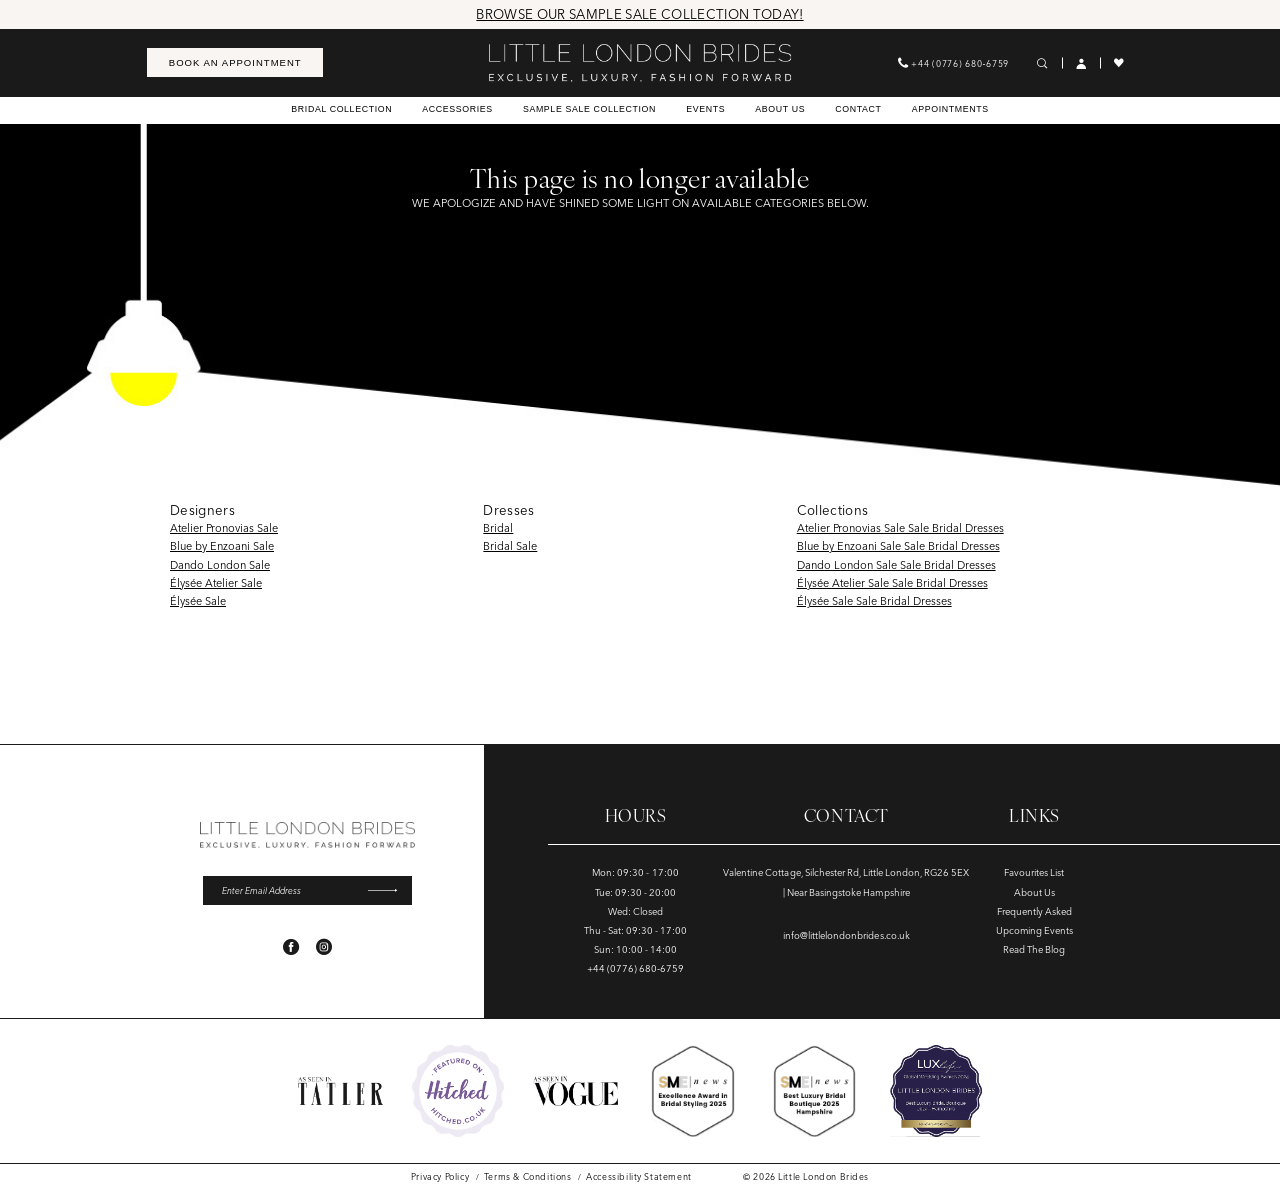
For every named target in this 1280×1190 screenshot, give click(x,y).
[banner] (639, 63)
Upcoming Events (1034, 930)
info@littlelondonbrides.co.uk (846, 935)
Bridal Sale (510, 546)
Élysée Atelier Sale (216, 583)
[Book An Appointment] (235, 62)
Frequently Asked (1034, 911)
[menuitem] (235, 62)
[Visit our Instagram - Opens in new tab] (324, 947)
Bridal (498, 528)
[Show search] (1042, 63)
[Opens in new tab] (458, 1091)
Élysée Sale (198, 601)
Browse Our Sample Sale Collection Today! (639, 14)
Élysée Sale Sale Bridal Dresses (874, 601)
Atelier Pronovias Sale (224, 528)
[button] (1081, 63)
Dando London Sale (220, 565)
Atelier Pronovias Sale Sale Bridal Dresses (900, 528)
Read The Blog (1034, 949)
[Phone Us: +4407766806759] (953, 62)
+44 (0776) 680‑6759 (636, 968)
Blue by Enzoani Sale (222, 546)
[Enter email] (307, 890)
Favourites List (1034, 872)
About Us (1034, 892)
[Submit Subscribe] (389, 890)
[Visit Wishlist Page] (1119, 63)
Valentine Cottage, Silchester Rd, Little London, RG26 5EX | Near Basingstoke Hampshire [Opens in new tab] (846, 882)
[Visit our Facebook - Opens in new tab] (291, 947)
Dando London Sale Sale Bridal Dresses (896, 565)
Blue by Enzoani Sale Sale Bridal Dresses (898, 546)
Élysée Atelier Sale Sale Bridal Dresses (892, 583)
